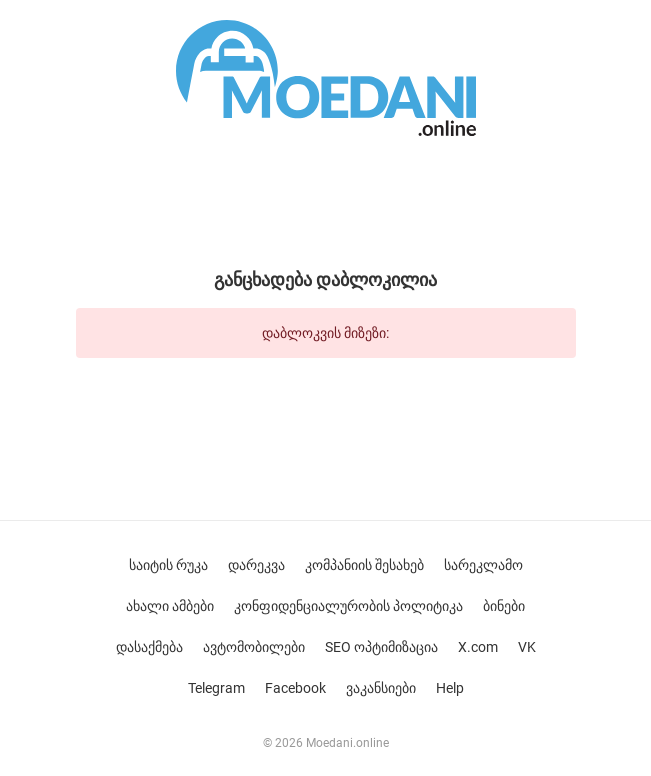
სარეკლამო (483, 565)
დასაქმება (149, 647)
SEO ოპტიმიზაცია (381, 647)
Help (450, 688)
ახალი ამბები (170, 606)
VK (527, 647)
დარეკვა (256, 565)
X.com (478, 647)
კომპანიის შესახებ (364, 565)
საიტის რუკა (168, 565)
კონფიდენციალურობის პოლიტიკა (348, 606)
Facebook (295, 688)
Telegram (216, 688)
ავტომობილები (254, 647)
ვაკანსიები (381, 688)
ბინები (504, 606)
